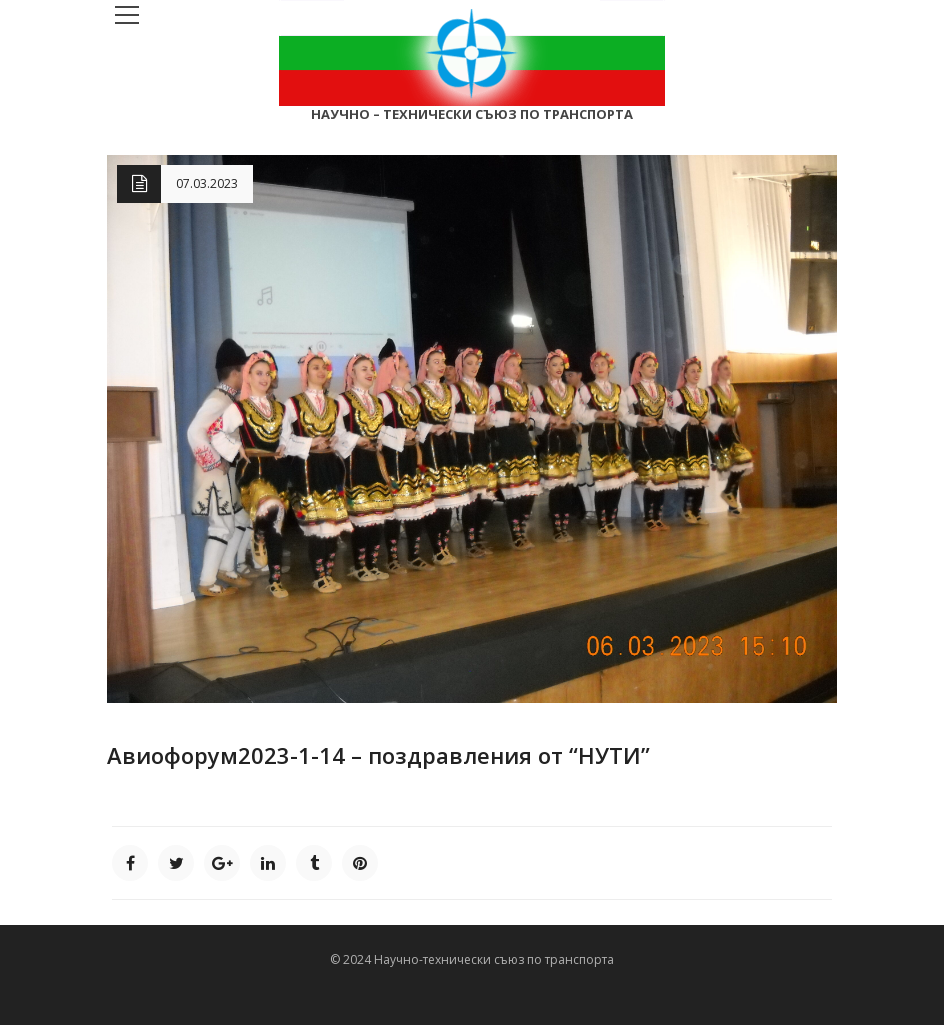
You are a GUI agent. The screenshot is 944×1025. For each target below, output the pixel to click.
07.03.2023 (207, 183)
